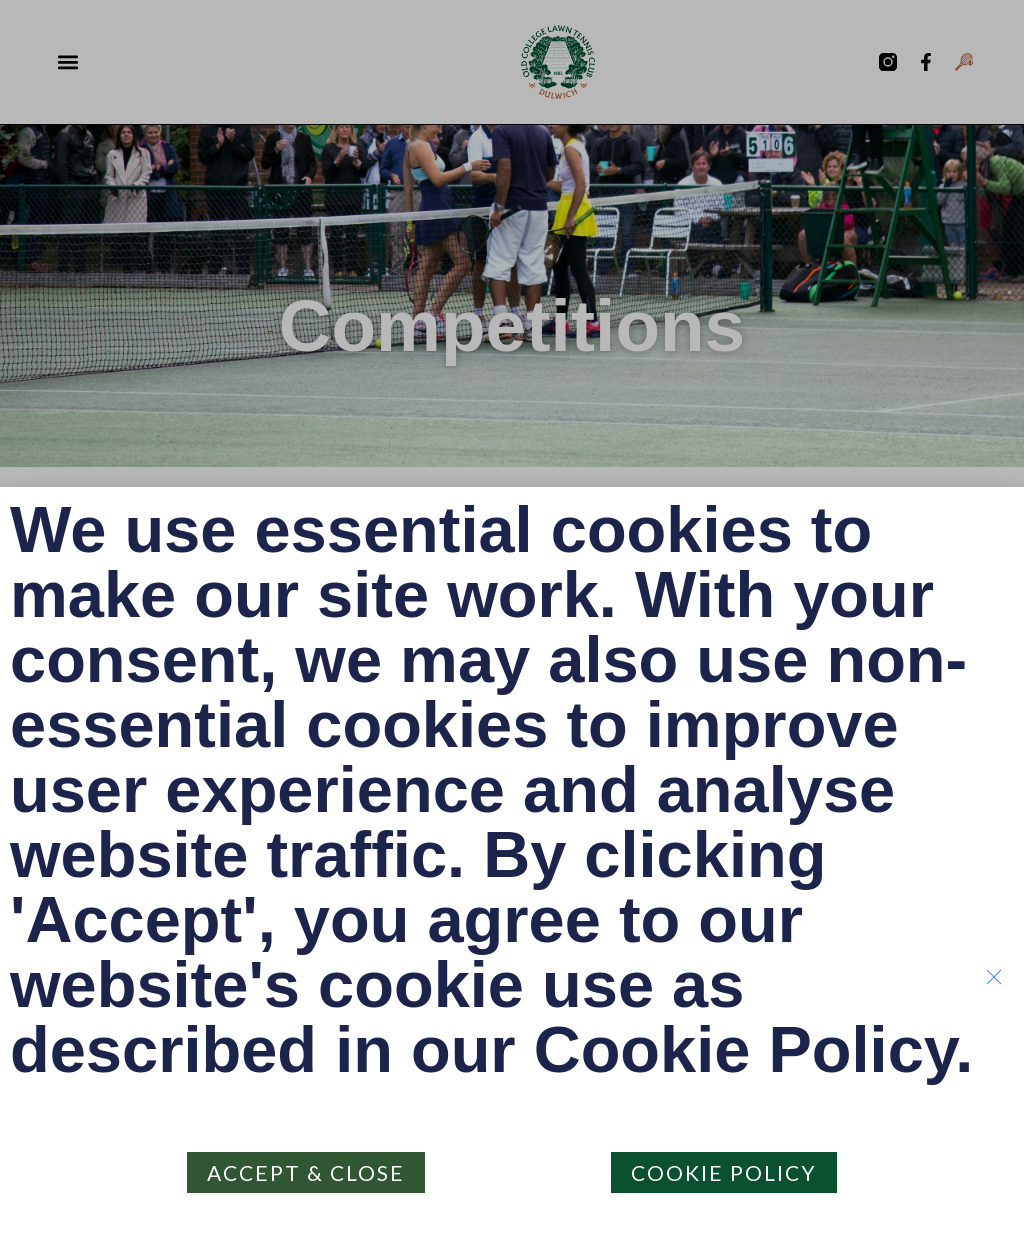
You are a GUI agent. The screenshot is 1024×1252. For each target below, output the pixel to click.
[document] (512, 626)
